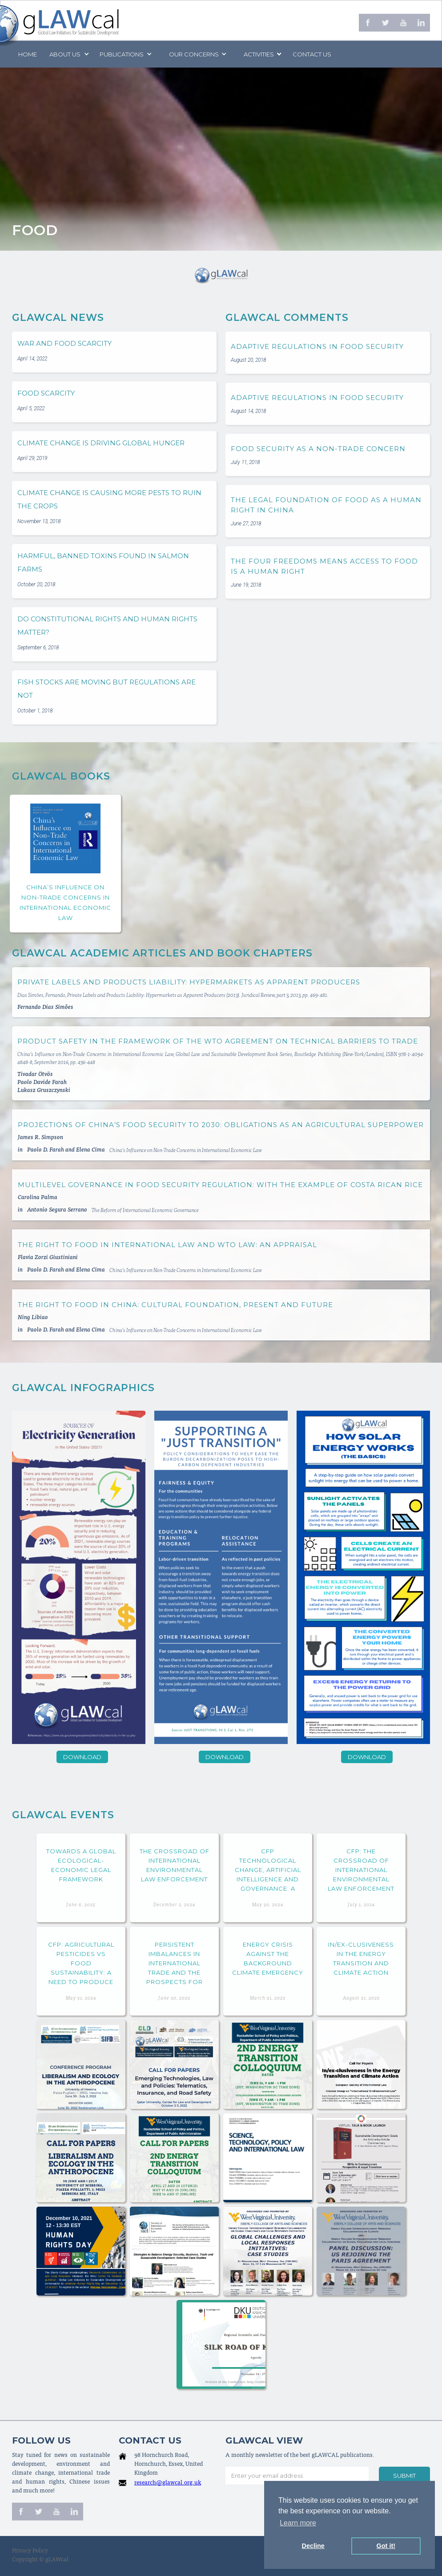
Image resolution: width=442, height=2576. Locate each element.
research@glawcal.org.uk (167, 2483)
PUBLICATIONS (122, 54)
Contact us (312, 54)
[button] (68, 54)
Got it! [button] (386, 2545)
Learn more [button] (298, 2523)
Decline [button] (313, 2545)
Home (27, 54)
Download (82, 1756)
